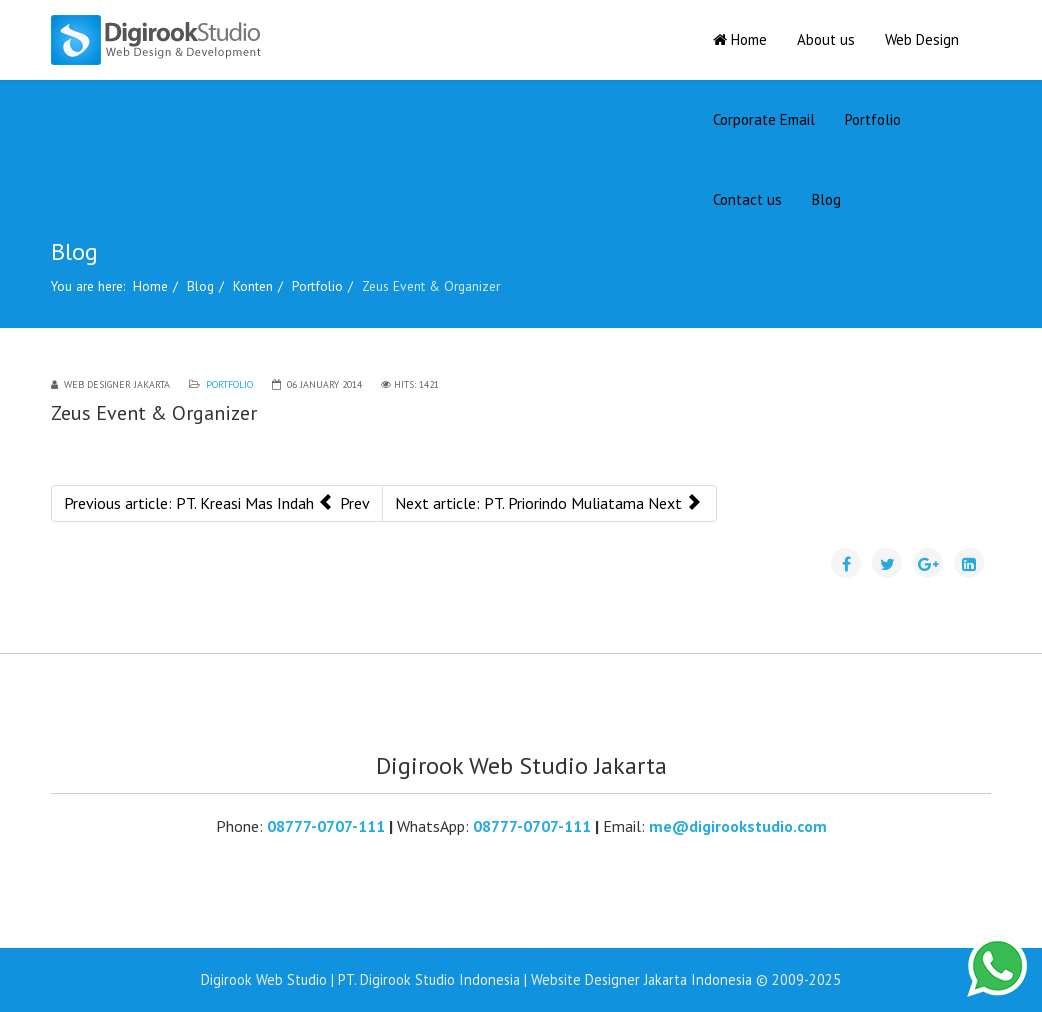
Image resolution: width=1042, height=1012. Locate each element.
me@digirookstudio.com (738, 826)
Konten (253, 286)
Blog (826, 199)
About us (826, 39)
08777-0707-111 (326, 826)
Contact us (747, 199)
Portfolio (873, 119)
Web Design (922, 39)
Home (740, 39)
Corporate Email (764, 119)
